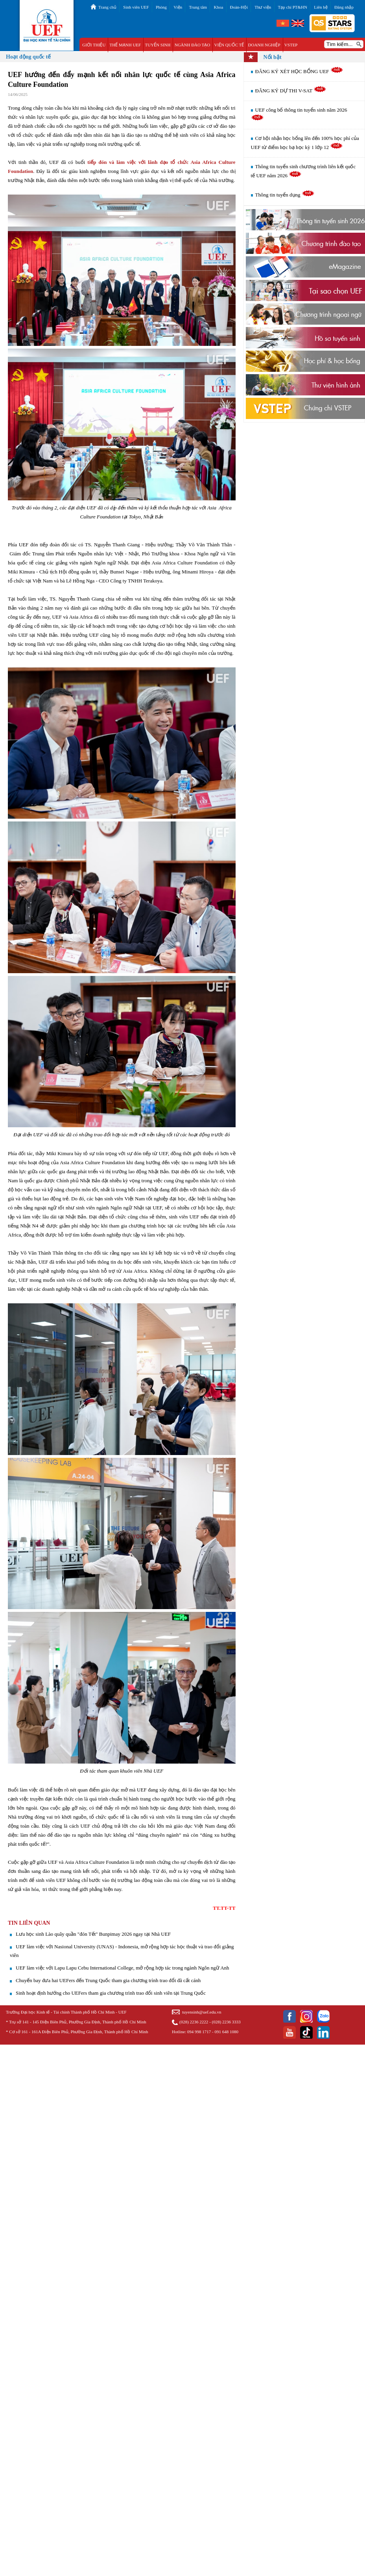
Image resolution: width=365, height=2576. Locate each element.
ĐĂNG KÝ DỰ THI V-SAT (291, 91)
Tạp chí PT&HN (292, 7)
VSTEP (291, 44)
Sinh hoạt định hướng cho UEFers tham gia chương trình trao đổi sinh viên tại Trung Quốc (111, 1993)
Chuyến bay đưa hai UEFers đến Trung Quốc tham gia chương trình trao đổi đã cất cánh (108, 1980)
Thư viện (262, 7)
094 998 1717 (199, 2031)
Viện (177, 7)
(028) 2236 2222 (193, 2021)
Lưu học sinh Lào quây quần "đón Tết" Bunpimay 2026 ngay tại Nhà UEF (93, 1934)
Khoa (218, 7)
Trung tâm (198, 7)
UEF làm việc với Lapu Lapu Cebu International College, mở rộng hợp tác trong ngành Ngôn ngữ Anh (122, 1968)
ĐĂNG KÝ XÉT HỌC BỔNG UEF (299, 71)
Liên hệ (320, 7)
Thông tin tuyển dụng (285, 195)
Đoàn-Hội (239, 7)
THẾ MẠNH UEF (125, 44)
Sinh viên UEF (136, 7)
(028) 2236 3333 (226, 2021)
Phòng (161, 7)
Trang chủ (107, 7)
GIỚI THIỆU (93, 44)
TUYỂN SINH (157, 44)
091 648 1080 (227, 2031)
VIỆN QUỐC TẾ (229, 44)
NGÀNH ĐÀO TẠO (192, 44)
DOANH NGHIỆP (264, 44)
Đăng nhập (344, 7)
